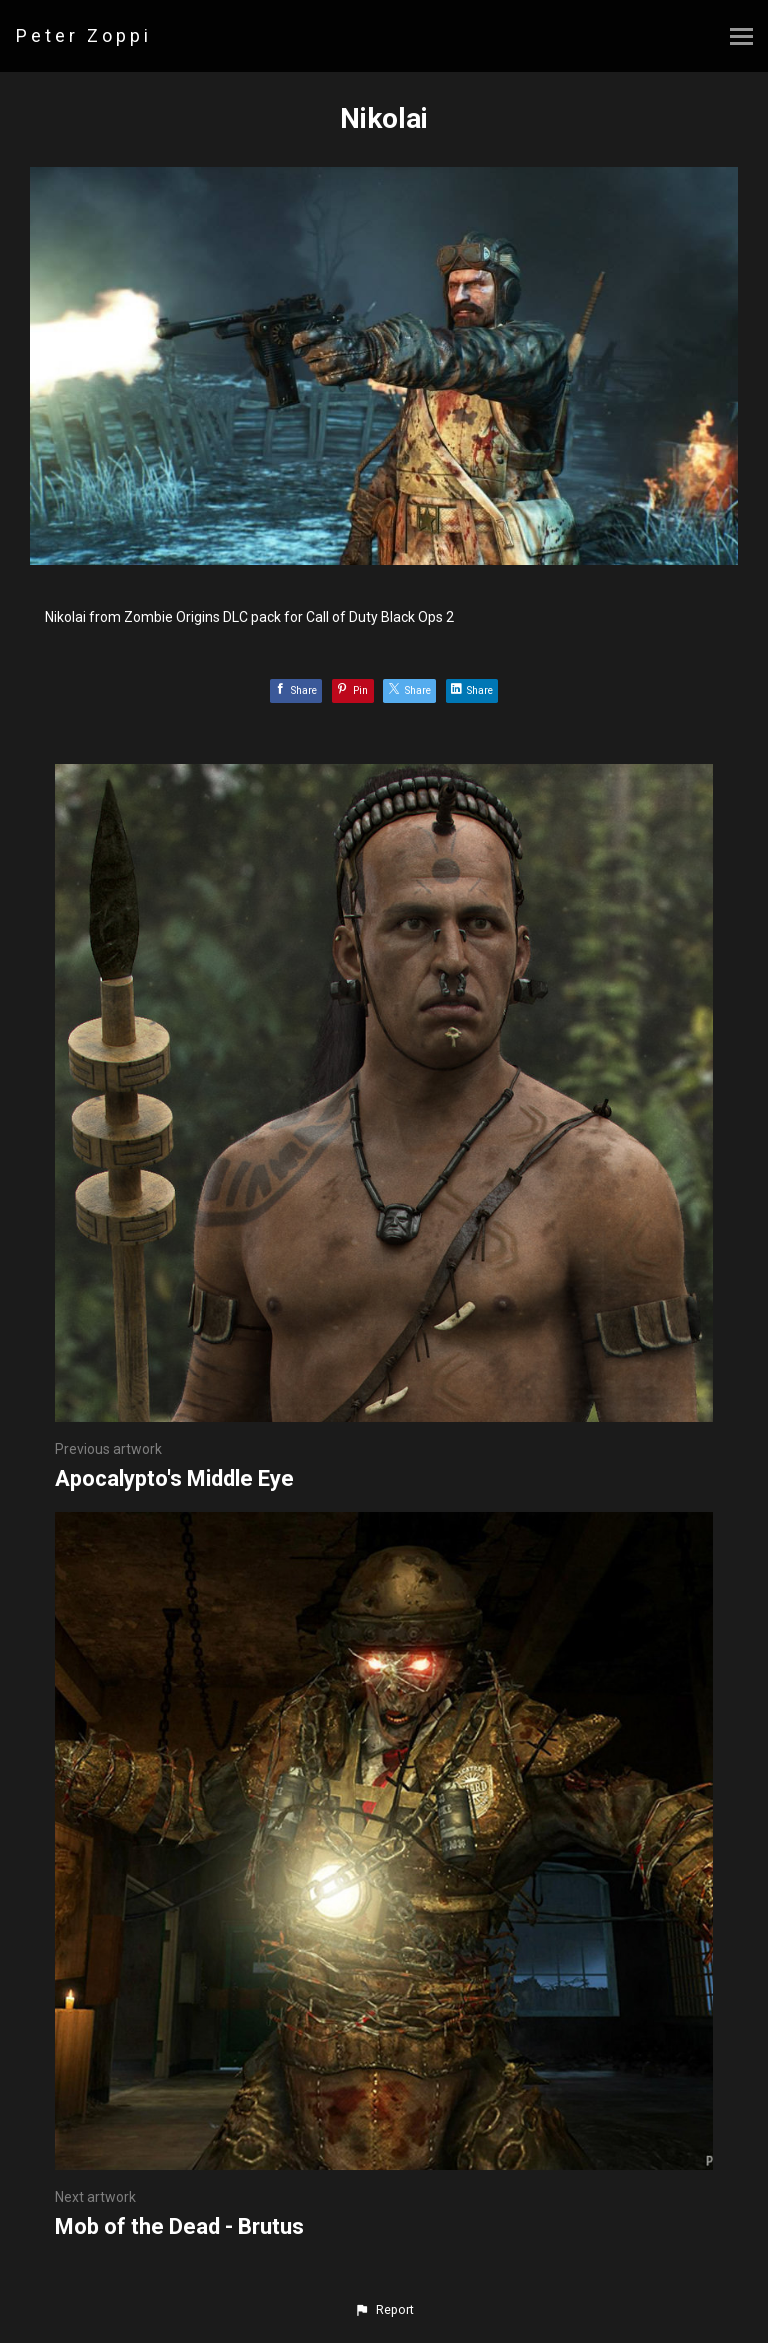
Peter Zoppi (84, 35)
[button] (384, 2310)
